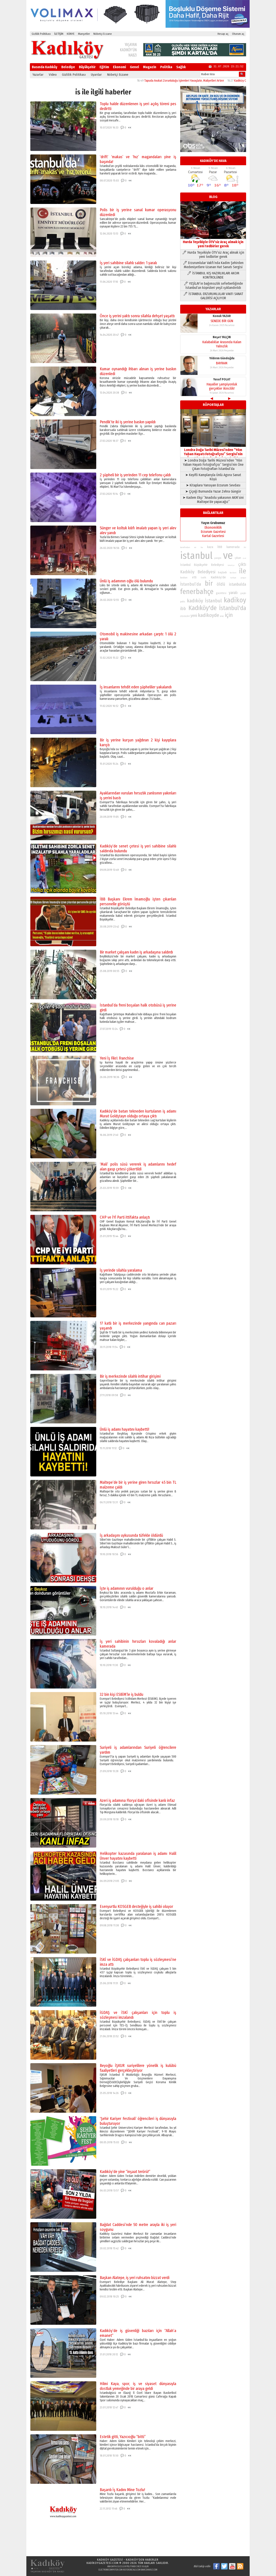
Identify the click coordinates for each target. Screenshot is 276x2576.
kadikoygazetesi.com (102, 2563)
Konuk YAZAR (222, 316)
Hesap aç (223, 33)
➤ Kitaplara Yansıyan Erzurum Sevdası (213, 485)
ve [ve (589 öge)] (228, 555)
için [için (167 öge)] (229, 615)
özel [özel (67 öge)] (244, 558)
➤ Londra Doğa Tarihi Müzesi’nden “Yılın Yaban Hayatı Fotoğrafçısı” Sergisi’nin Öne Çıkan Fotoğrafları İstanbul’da (213, 464)
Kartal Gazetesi (213, 536)
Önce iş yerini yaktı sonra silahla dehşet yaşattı (137, 316)
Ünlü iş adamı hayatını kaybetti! (124, 1429)
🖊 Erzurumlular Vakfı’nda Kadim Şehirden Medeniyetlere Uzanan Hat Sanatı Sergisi (213, 265)
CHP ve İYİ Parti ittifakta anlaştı (125, 1217)
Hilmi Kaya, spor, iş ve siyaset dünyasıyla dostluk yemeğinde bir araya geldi (138, 2386)
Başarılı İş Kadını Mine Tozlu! (122, 2489)
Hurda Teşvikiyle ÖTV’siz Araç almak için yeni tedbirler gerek (213, 242)
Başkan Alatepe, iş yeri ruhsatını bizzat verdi (134, 2277)
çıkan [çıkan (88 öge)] (238, 557)
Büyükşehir (87, 67)
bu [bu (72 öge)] (202, 547)
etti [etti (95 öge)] (194, 577)
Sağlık (181, 67)
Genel (134, 67)
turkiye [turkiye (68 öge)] (233, 578)
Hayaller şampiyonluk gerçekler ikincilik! (222, 386)
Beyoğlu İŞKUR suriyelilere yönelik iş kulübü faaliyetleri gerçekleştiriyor (138, 2068)
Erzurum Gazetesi (213, 532)
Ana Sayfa (111, 2566)
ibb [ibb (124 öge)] (183, 608)
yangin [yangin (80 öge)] (217, 557)
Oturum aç (238, 33)
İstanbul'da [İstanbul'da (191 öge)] (232, 608)
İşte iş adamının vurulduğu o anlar (126, 1588)
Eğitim (104, 67)
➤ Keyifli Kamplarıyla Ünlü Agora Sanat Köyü (213, 477)
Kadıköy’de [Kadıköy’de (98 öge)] (218, 577)
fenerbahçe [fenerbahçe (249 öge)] (196, 591)
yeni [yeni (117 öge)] (194, 615)
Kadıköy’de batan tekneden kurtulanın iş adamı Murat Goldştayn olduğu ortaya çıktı (138, 1113)
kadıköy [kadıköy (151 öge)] (195, 601)
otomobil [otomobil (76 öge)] (185, 616)
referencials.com (132, 2570)
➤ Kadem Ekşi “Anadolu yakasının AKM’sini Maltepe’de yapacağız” (213, 499)
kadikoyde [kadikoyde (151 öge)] (208, 615)
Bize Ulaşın (143, 2566)
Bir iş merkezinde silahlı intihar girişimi (130, 1376)
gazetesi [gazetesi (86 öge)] (221, 593)
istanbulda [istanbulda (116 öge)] (237, 584)
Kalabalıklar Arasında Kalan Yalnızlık (221, 344)
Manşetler (84, 33)
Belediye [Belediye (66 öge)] (231, 565)
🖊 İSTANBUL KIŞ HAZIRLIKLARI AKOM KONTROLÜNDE (213, 275)
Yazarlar (38, 75)
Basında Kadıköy (44, 67)
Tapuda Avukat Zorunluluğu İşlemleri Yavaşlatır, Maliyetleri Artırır (194, 81)
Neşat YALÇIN (222, 337)
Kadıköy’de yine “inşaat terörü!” (125, 2171)
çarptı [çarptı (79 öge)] (243, 593)
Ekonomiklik (213, 527)
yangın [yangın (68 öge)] (243, 578)
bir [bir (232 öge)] (209, 583)
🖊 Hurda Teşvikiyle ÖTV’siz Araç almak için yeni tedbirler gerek (213, 254)
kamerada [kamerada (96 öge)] (233, 547)
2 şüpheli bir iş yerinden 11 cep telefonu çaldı (135, 475)
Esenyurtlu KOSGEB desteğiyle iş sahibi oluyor (136, 1906)
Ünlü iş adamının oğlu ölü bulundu (126, 581)
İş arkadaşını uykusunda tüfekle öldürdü (131, 1535)
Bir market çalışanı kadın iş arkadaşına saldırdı (136, 952)
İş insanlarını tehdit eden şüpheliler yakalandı (136, 687)
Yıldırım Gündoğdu (221, 358)
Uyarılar (96, 75)
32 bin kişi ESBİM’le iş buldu (121, 1694)
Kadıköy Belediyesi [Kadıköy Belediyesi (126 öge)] (197, 571)
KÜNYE (70, 33)
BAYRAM (221, 363)
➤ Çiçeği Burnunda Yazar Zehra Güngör (213, 491)
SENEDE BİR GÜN (222, 321)
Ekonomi (119, 67)
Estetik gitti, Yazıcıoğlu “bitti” (123, 2436)
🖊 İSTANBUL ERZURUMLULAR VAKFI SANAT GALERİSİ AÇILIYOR (213, 296)
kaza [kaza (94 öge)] (210, 547)
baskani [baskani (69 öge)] (233, 573)
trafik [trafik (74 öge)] (203, 577)
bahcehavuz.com (149, 2570)
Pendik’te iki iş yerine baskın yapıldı (128, 422)
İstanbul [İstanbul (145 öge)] (213, 601)
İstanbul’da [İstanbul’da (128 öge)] (190, 584)
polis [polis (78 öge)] (182, 601)
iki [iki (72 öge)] (245, 547)
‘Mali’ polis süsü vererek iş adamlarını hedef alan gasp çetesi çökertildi (138, 1167)
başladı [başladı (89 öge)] (222, 572)
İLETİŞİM (58, 33)
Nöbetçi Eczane (102, 33)
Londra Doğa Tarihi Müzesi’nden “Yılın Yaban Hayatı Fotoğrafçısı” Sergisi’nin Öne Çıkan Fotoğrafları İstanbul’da (213, 452)
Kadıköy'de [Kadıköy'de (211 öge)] (203, 608)
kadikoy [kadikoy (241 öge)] (235, 600)
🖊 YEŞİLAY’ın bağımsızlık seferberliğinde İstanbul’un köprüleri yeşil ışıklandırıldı (213, 285)
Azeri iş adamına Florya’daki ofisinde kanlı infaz (137, 1800)
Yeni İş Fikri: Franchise (117, 1058)
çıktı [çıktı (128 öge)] (242, 564)
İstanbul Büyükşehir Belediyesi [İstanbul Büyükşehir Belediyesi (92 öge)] (202, 565)
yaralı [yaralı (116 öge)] (233, 592)
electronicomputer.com (110, 2570)
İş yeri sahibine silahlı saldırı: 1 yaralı (128, 262)
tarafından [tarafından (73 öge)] (185, 547)
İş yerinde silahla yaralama (121, 1270)
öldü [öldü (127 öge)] (221, 584)
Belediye (68, 67)
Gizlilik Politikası (41, 33)
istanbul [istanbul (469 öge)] (196, 555)
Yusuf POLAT (222, 379)
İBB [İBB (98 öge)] (219, 547)
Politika (166, 67)
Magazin (149, 67)
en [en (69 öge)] (195, 547)
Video (53, 75)
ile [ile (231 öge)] (242, 571)
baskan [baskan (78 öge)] (183, 577)
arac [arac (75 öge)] (222, 616)
